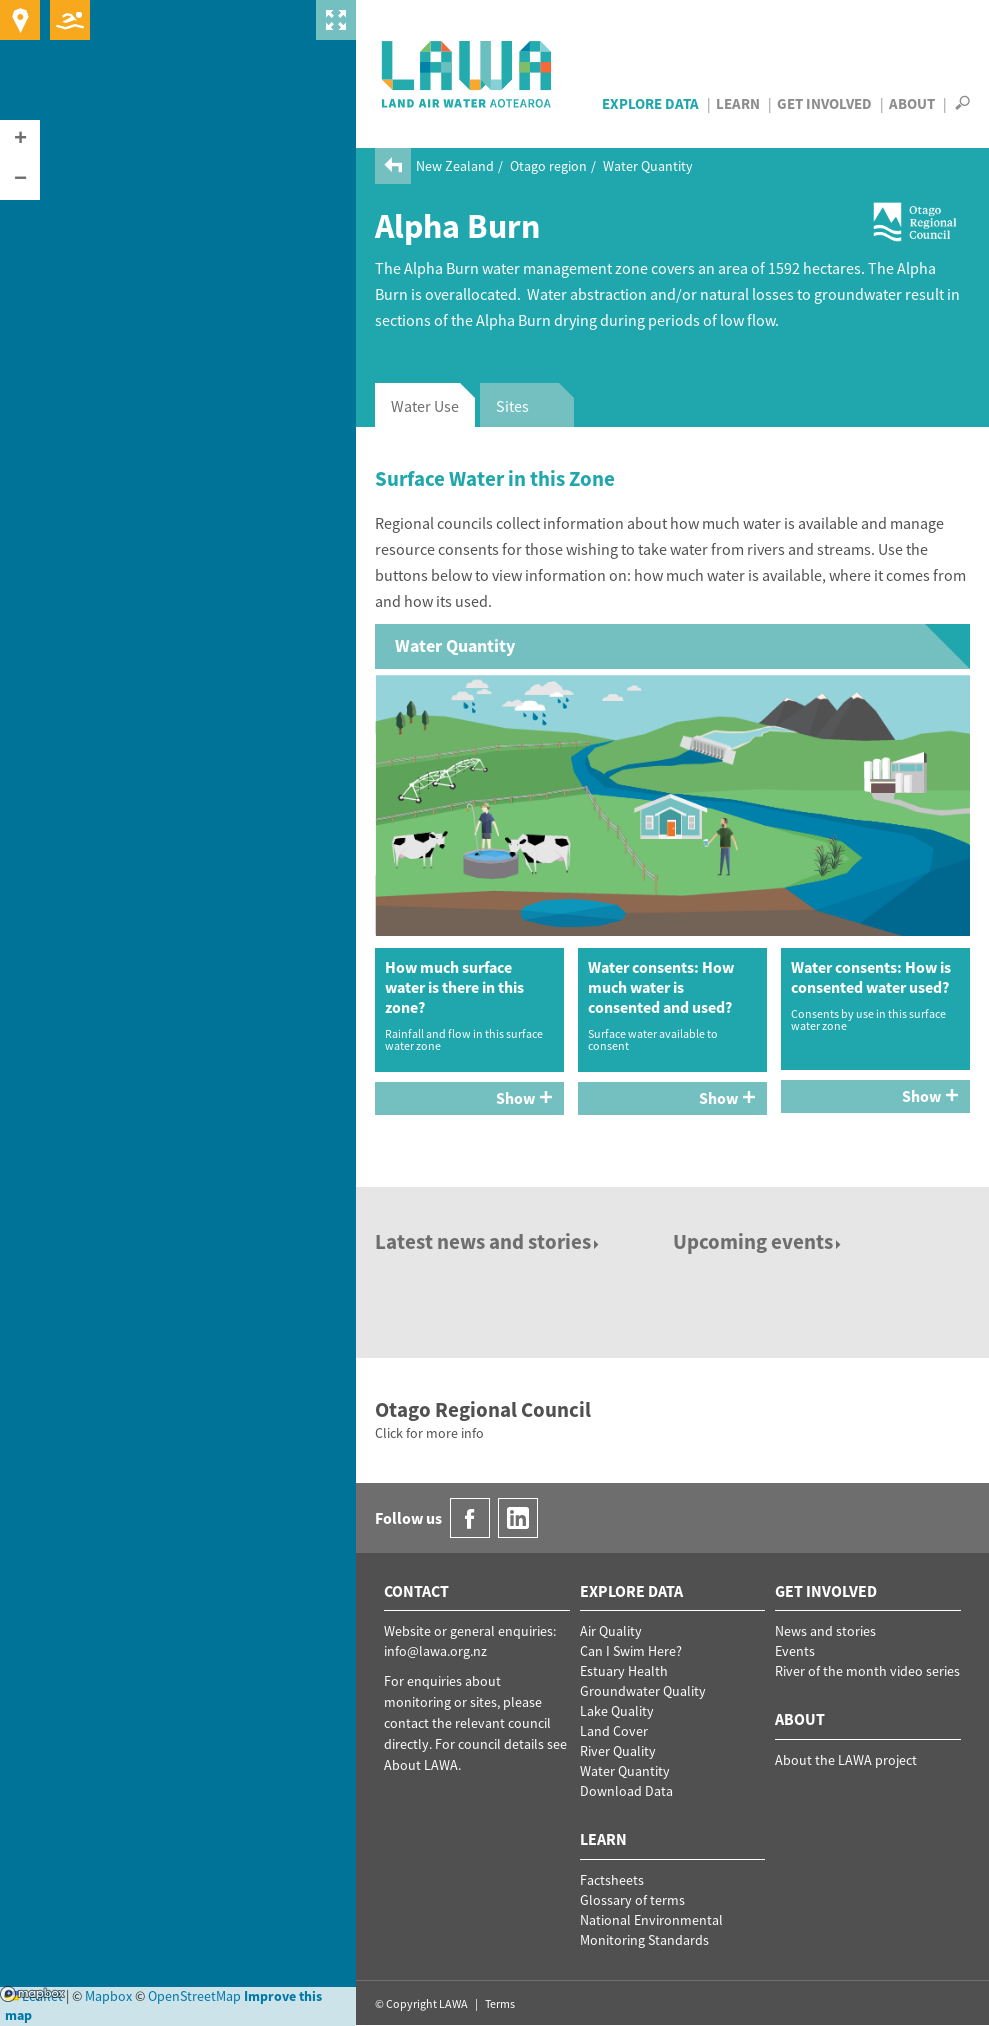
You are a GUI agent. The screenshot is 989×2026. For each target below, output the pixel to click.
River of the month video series (867, 1671)
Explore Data (650, 103)
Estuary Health (624, 1671)
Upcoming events (758, 1241)
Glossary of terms (632, 1900)
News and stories (825, 1631)
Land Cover (614, 1731)
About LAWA (421, 1765)
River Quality (618, 1751)
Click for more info (429, 1433)
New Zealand (455, 166)
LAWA (467, 74)
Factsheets (612, 1880)
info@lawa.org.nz (435, 1651)
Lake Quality (617, 1711)
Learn (738, 103)
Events (795, 1651)
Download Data (626, 1791)
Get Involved (824, 103)
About (912, 103)
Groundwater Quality (643, 1691)
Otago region (548, 166)
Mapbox (32, 1994)
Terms (500, 2003)
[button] (20, 140)
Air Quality (611, 1631)
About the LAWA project (846, 1760)
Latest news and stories (488, 1241)
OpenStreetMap (194, 1996)
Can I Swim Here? (631, 1651)
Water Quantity (648, 166)
